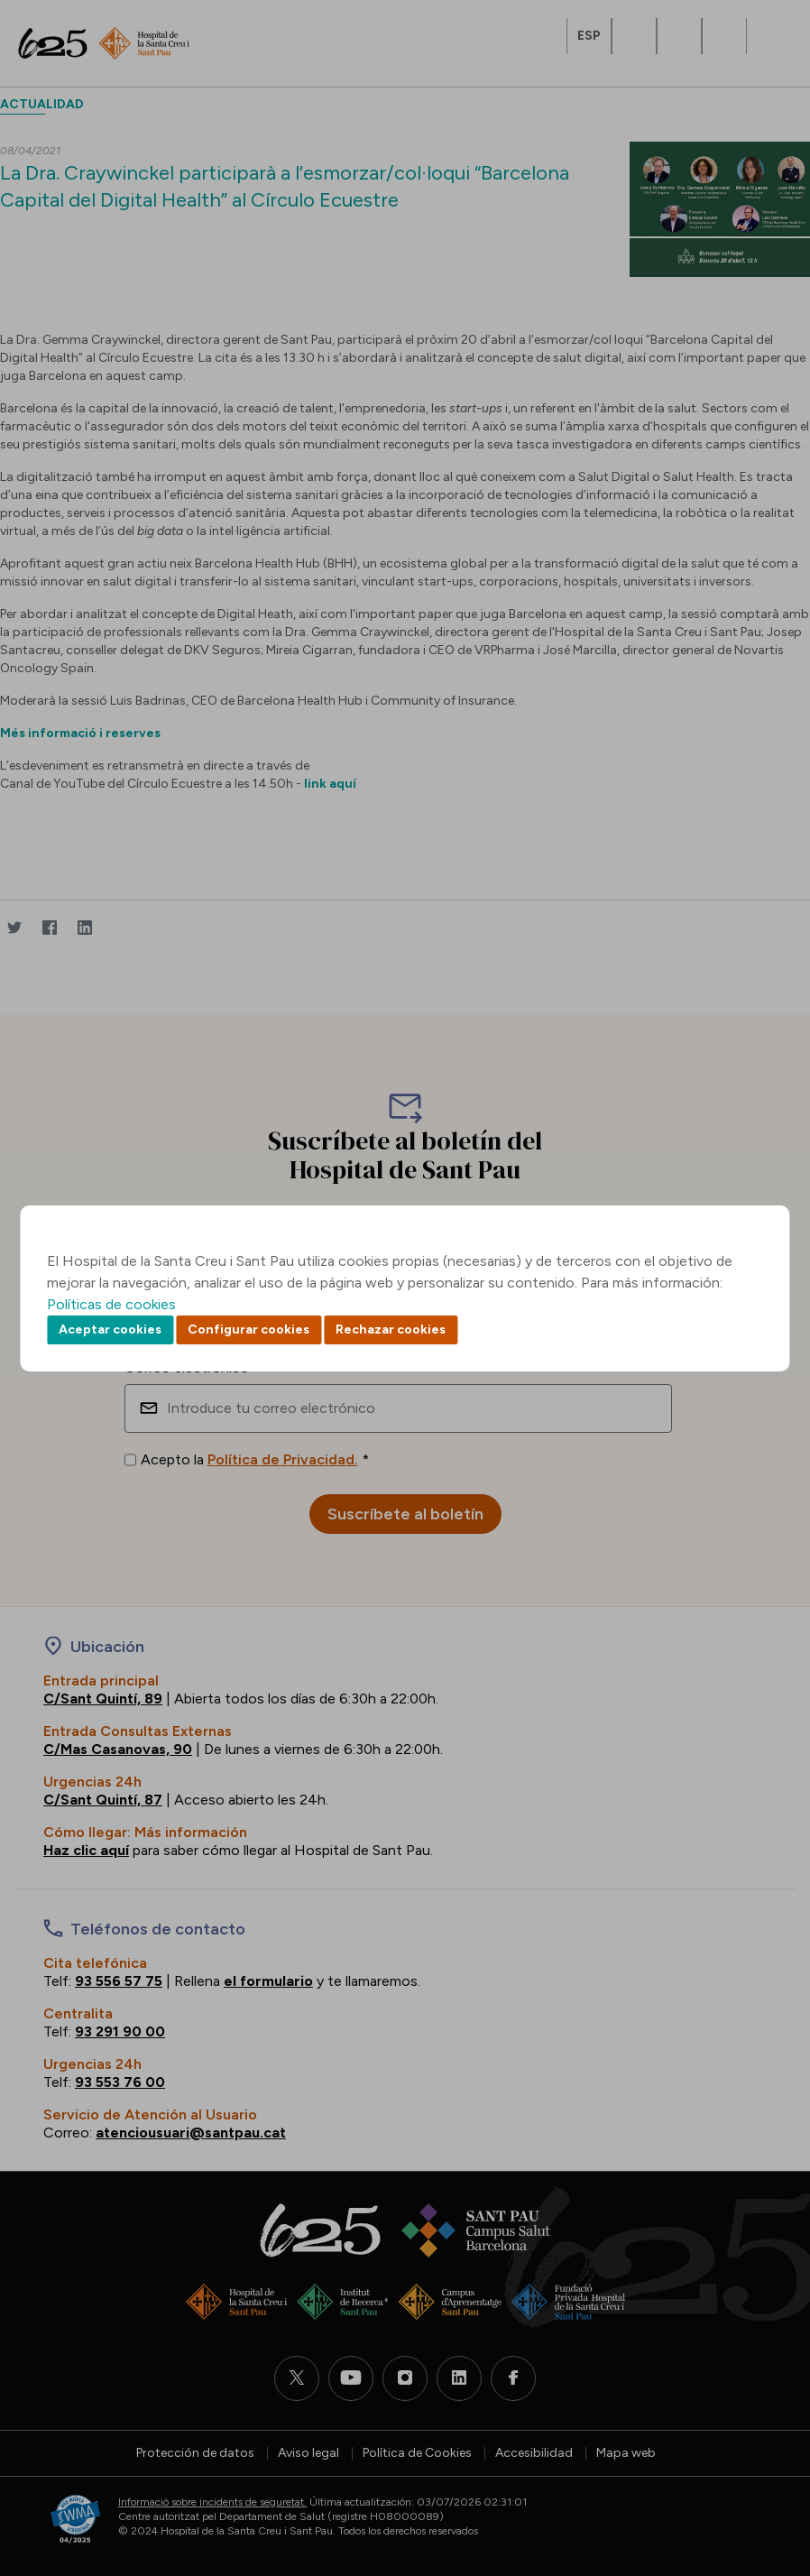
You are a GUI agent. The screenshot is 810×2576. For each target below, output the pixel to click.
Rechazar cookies (391, 1329)
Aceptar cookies (110, 1329)
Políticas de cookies (111, 1304)
